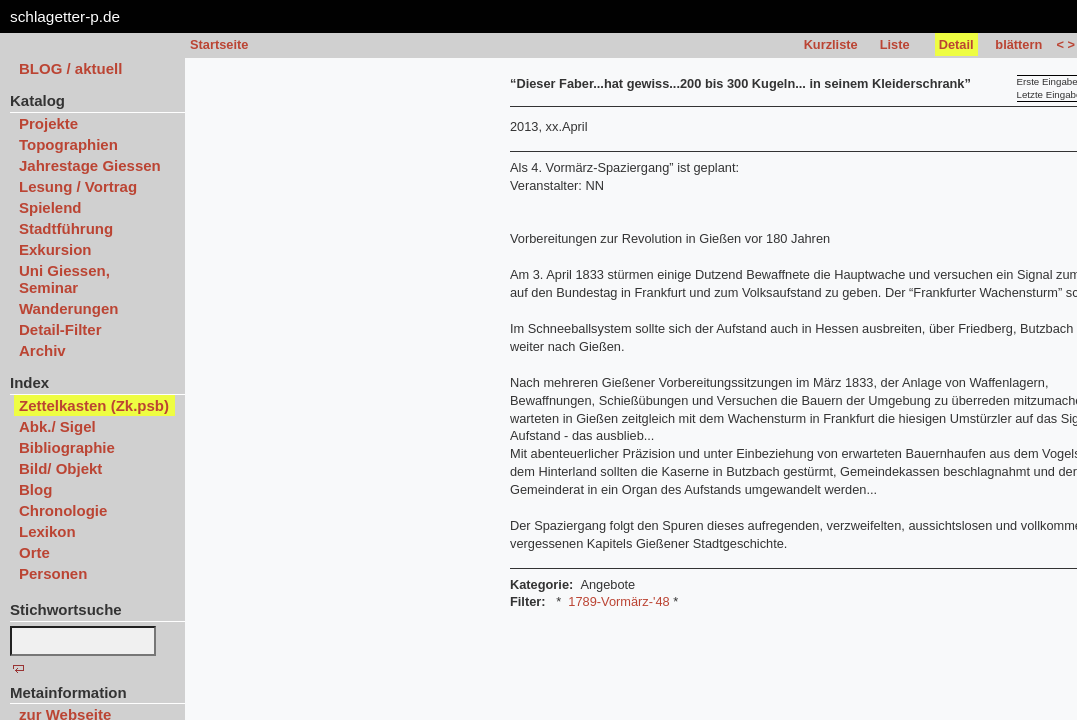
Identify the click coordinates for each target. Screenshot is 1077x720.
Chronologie (63, 510)
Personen (53, 573)
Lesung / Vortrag (78, 186)
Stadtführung (66, 228)
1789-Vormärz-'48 (618, 601)
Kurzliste (831, 44)
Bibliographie (67, 447)
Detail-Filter (60, 329)
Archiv (42, 350)
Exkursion (55, 249)
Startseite (219, 44)
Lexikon (47, 531)
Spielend (50, 207)
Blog (35, 489)
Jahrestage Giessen (90, 165)
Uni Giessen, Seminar (64, 279)
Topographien (68, 144)
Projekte (48, 123)
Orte (34, 552)
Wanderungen (68, 308)
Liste (895, 44)
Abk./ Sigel (57, 426)
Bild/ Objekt (60, 468)
